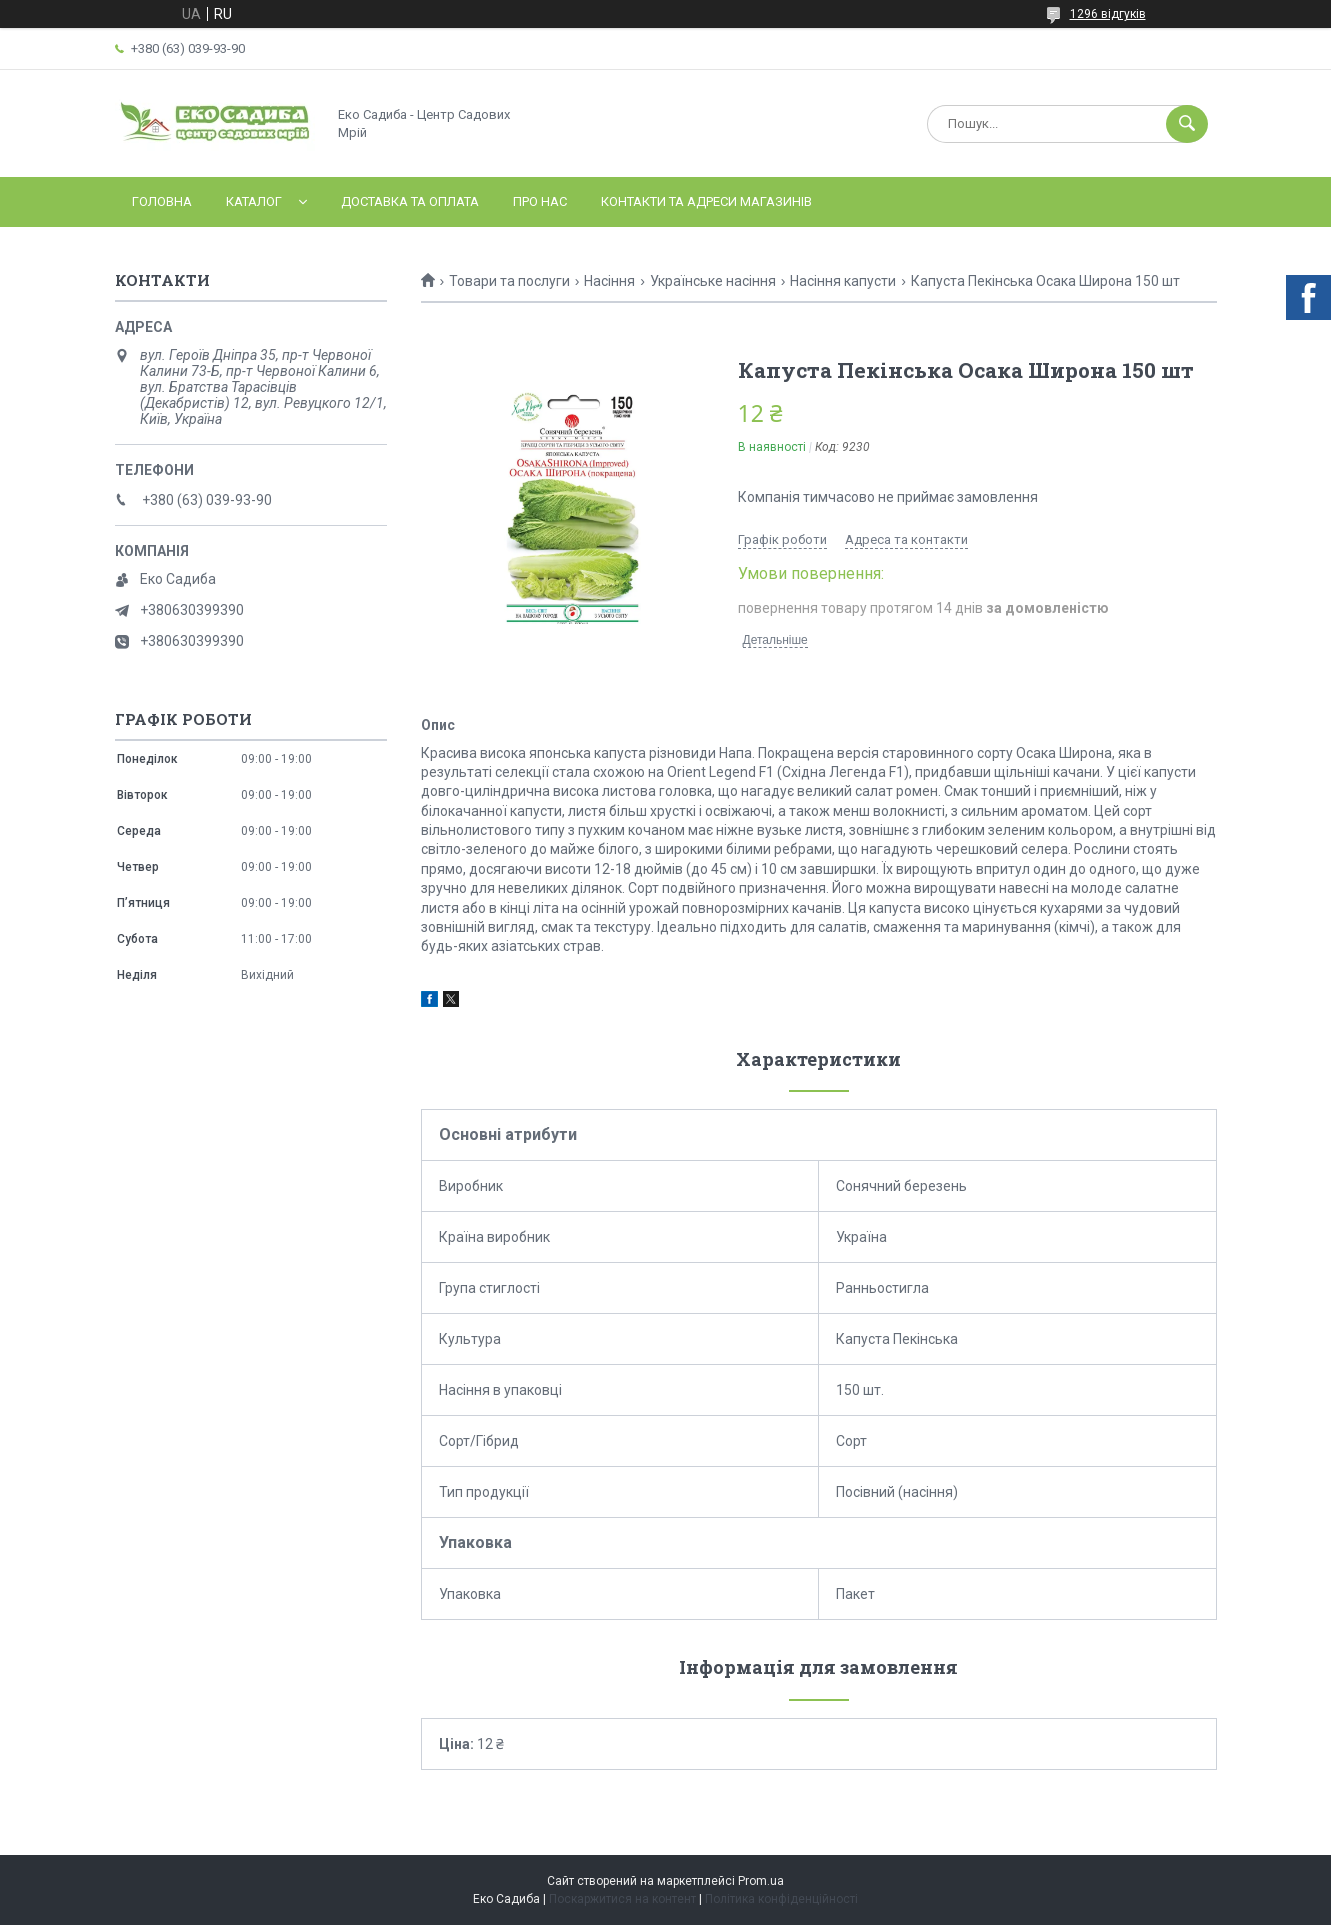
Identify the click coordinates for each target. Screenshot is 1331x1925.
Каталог (254, 201)
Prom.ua (761, 1881)
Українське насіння (713, 281)
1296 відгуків (1108, 14)
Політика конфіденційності (781, 1899)
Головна (162, 201)
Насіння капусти (843, 281)
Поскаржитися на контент (622, 1899)
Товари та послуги (509, 281)
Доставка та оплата (410, 201)
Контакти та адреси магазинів (706, 201)
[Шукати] (1187, 124)
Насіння (609, 281)
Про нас (540, 201)
